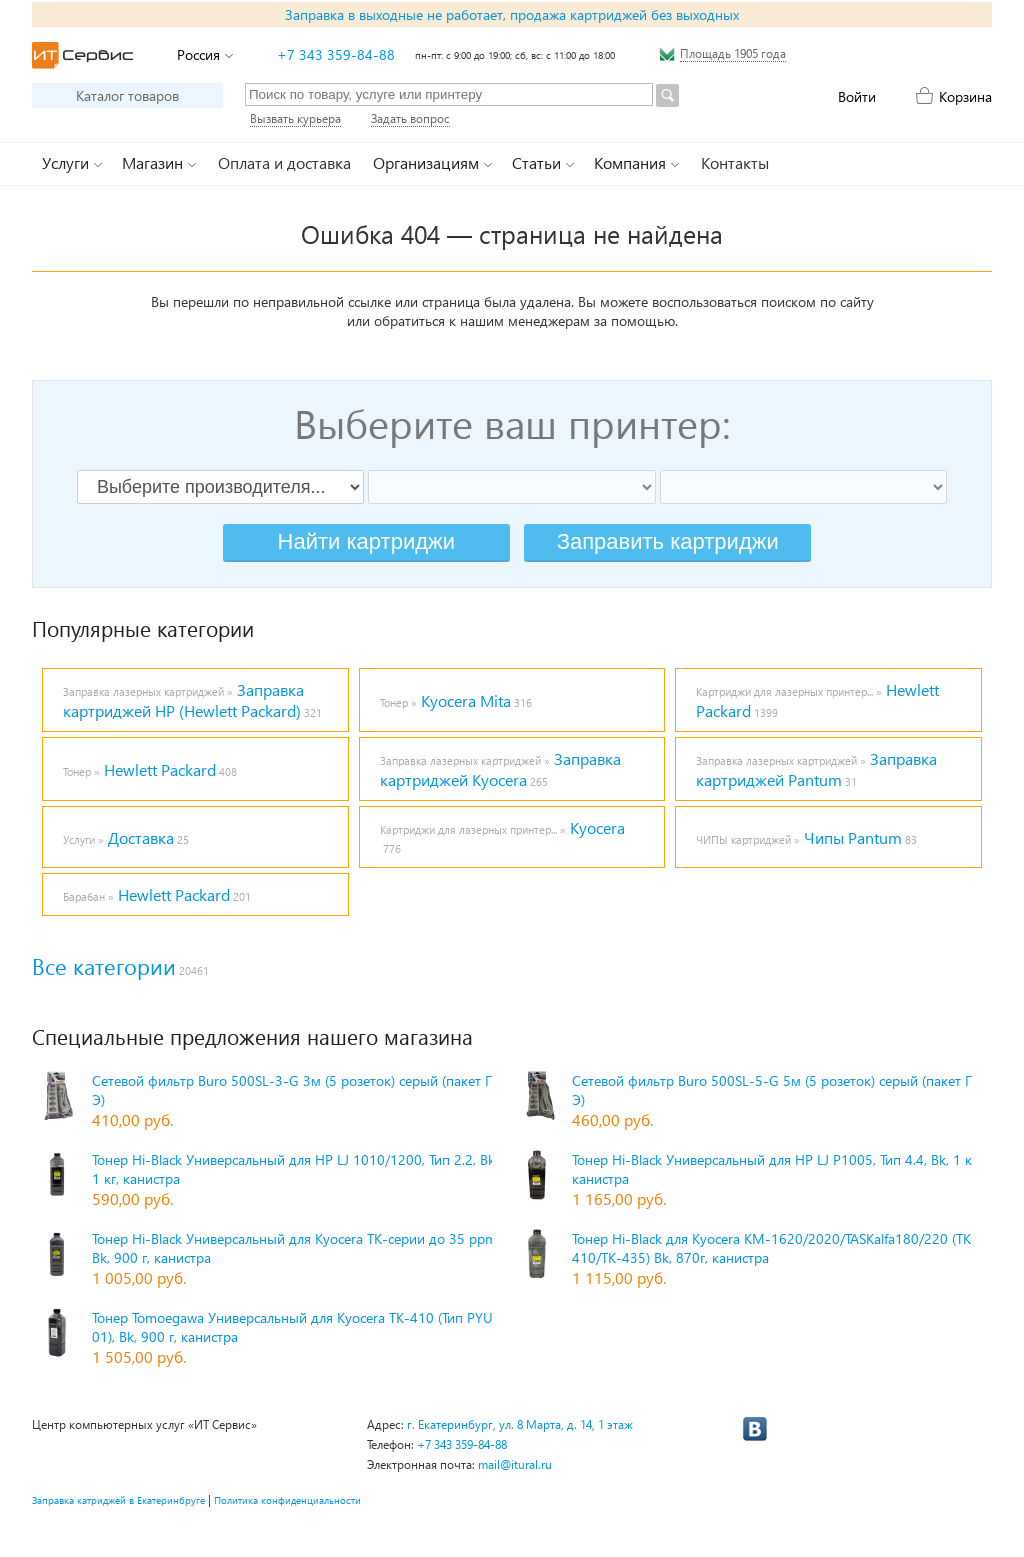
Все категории (104, 966)
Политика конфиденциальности (287, 1500)
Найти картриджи (366, 541)
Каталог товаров (127, 95)
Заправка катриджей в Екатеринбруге (118, 1500)
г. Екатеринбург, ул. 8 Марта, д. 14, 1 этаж (520, 1424)
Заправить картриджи (668, 541)
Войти (857, 96)
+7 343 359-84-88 (336, 54)
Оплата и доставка (284, 162)
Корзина (965, 96)
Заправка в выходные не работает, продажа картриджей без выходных (512, 14)
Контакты (735, 162)
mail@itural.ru (515, 1464)
